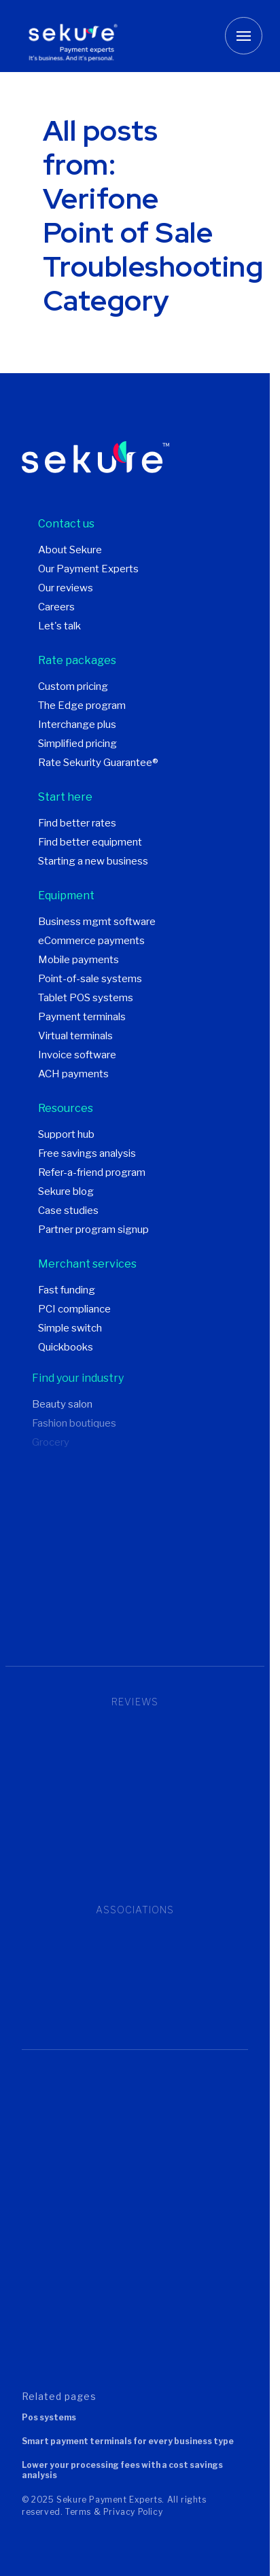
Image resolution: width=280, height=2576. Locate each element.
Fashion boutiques (74, 1423)
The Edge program (82, 705)
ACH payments (73, 1074)
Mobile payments (78, 960)
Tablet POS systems (85, 998)
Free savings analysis (87, 1153)
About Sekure (70, 550)
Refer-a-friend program (91, 1172)
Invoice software (77, 1055)
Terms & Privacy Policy (113, 2512)
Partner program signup (93, 1229)
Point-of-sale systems (90, 979)
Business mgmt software (97, 922)
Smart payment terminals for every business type (128, 2441)
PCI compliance (74, 1309)
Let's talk (59, 626)
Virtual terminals (75, 1036)
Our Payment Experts (88, 569)
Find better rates (77, 823)
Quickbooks (65, 1347)
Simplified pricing (77, 743)
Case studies (68, 1210)
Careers (56, 607)
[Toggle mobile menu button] (243, 35)
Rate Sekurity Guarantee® (98, 762)
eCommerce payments (91, 941)
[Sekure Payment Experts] (78, 36)
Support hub (66, 1134)
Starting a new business (93, 861)
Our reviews (65, 588)
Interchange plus (77, 724)
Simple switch (70, 1328)
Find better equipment (90, 842)
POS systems (49, 2417)
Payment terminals (82, 1017)
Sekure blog (66, 1191)
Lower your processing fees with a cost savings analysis (122, 2470)
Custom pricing (73, 686)
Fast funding (66, 1290)
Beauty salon (62, 1404)
